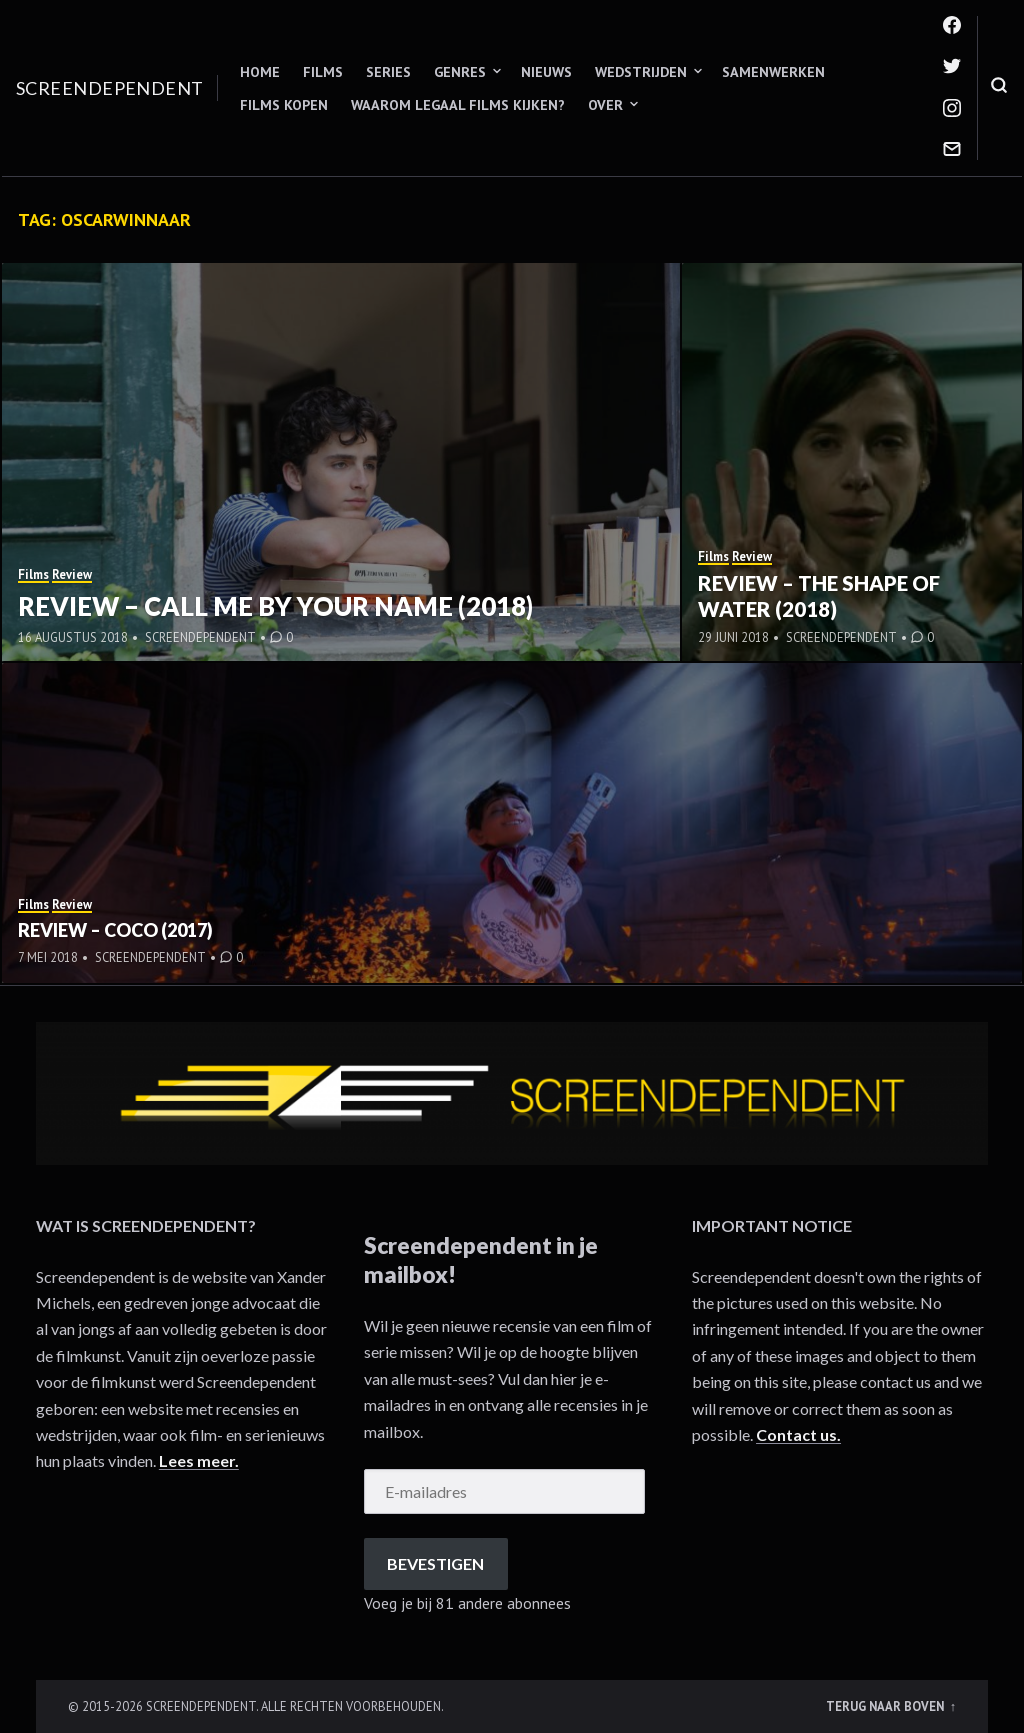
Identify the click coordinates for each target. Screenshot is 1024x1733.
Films (323, 72)
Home (260, 72)
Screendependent (110, 88)
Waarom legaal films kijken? (458, 105)
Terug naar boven (886, 1706)
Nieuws (546, 72)
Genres (460, 72)
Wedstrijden (641, 72)
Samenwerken (773, 72)
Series (388, 72)
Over (605, 105)
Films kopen (284, 105)
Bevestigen (435, 1563)
